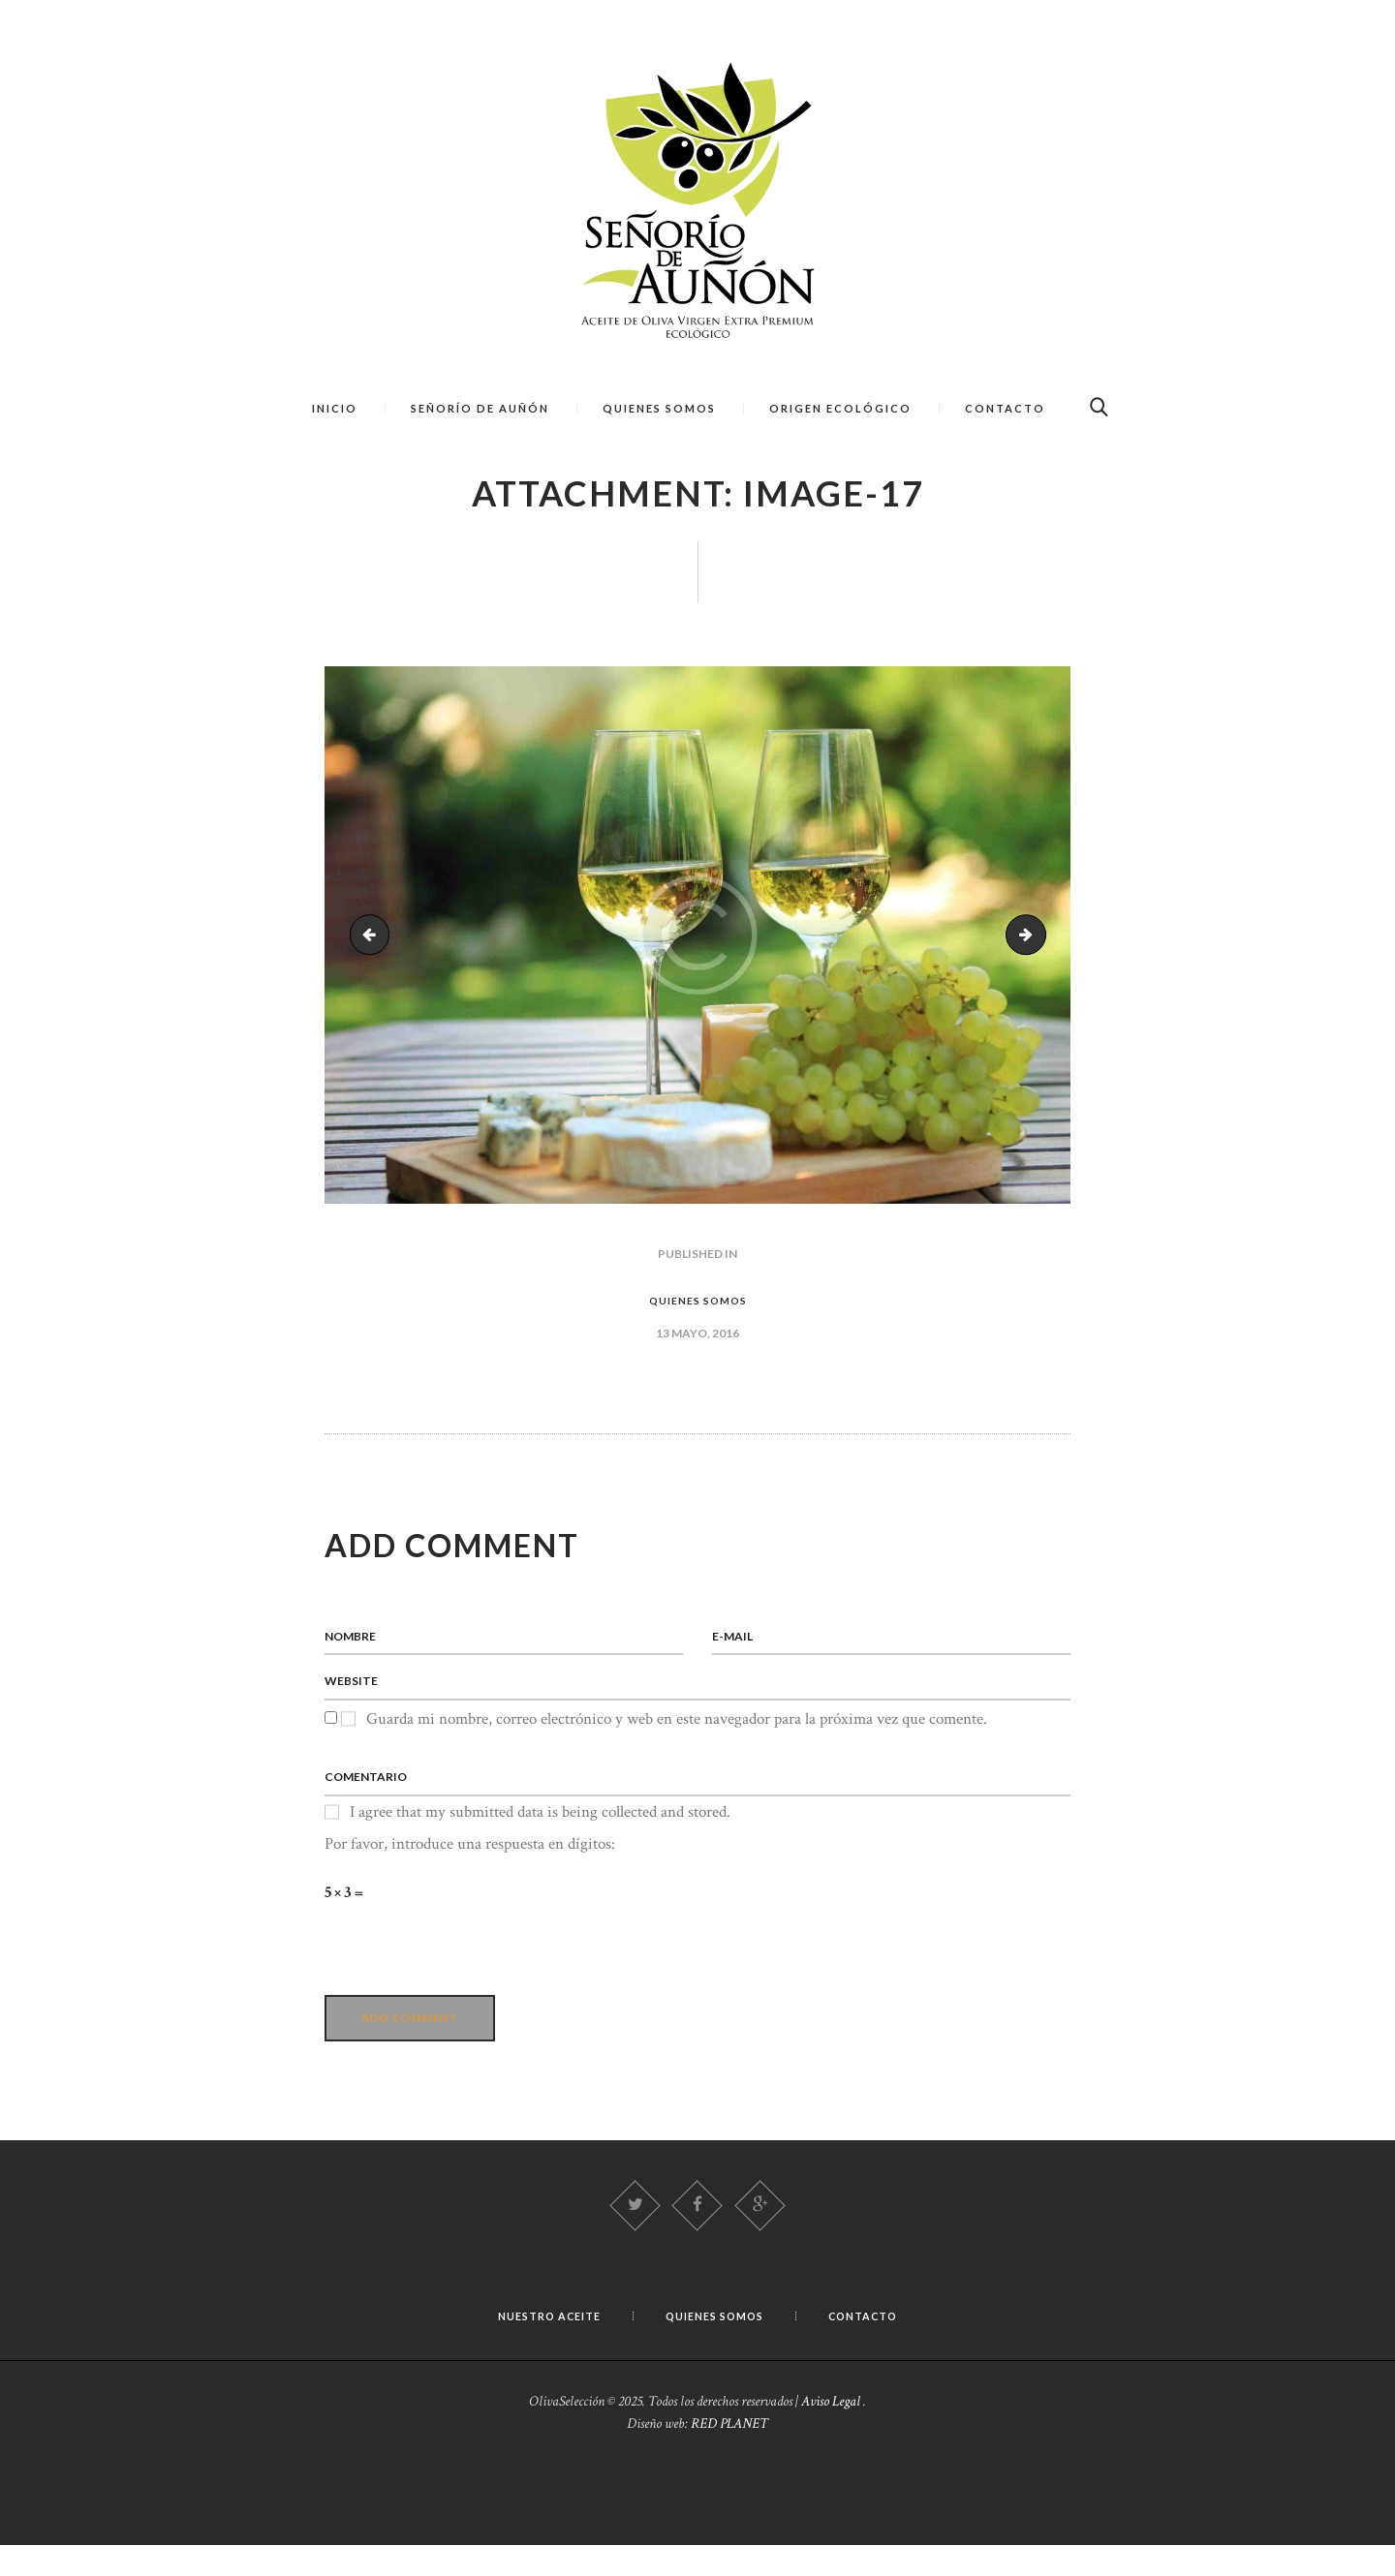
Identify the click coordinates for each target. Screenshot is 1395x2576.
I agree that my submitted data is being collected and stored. (540, 1837)
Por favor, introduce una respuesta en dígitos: (470, 1869)
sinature (376, 952)
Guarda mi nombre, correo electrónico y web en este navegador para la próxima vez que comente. (676, 1741)
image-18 (1037, 952)
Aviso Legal (830, 2432)
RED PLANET (729, 2454)
